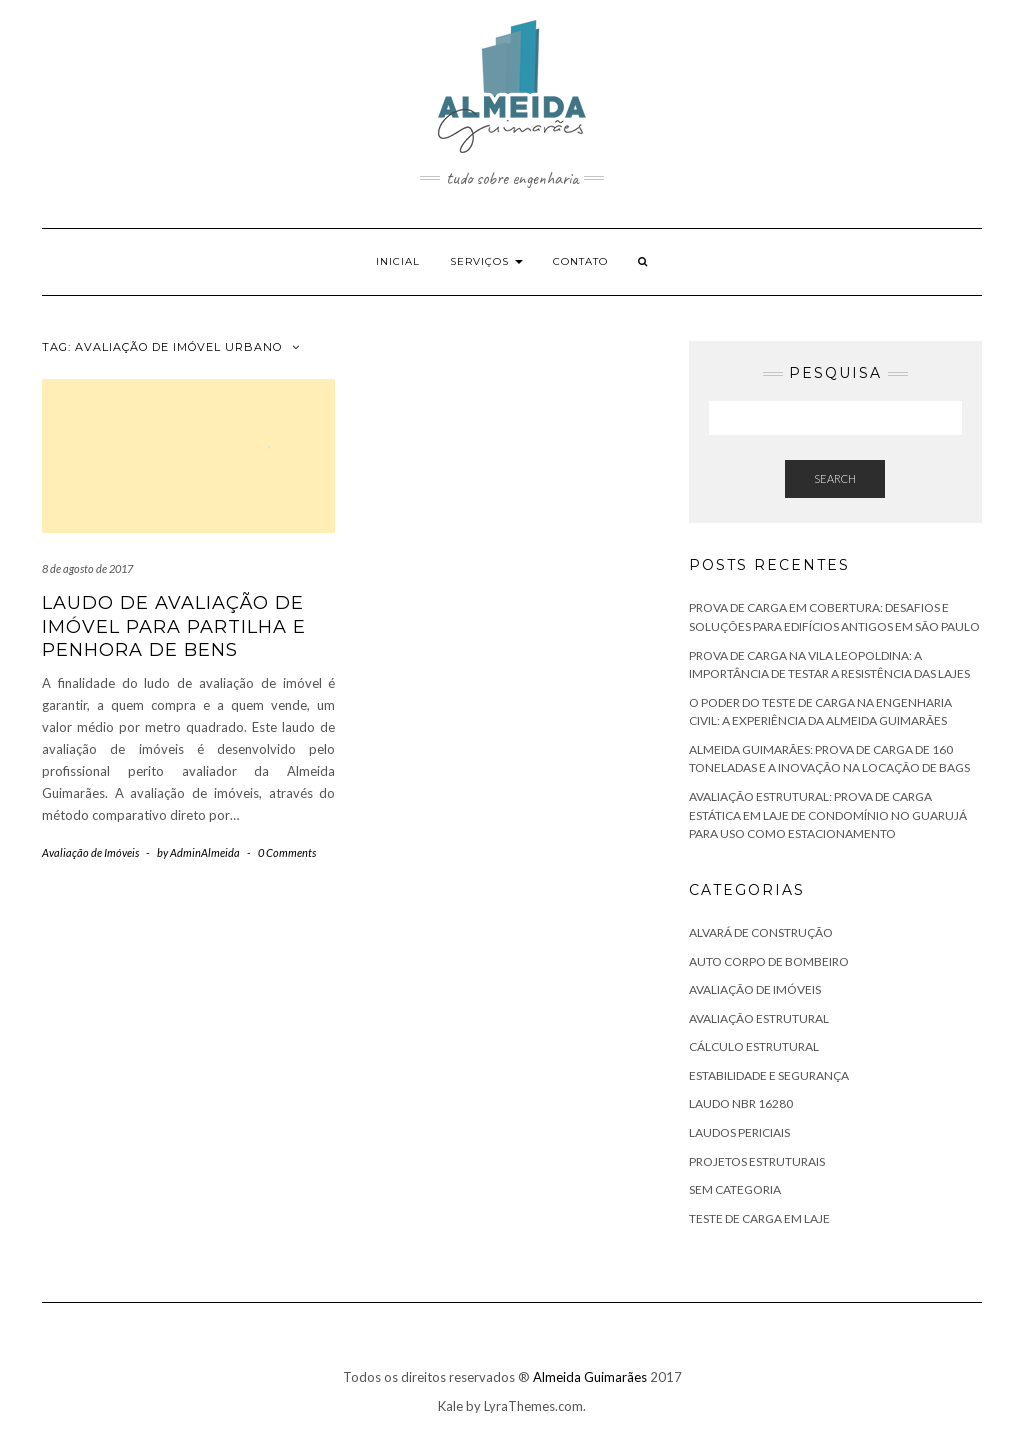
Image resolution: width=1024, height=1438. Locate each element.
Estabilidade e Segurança (769, 1075)
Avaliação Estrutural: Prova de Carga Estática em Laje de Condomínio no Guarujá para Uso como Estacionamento (828, 815)
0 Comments (287, 852)
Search (835, 478)
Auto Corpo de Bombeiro (769, 961)
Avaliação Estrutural (759, 1018)
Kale (450, 1406)
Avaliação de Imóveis (90, 852)
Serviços (486, 261)
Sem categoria (735, 1189)
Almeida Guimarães (590, 1377)
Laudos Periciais (739, 1132)
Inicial (398, 261)
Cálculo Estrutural (754, 1046)
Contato (580, 261)
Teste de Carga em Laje (759, 1218)
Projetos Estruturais (757, 1161)
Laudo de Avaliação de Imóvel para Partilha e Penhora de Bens (174, 626)
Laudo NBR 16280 (741, 1103)
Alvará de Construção (761, 932)
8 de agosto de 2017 (87, 568)
